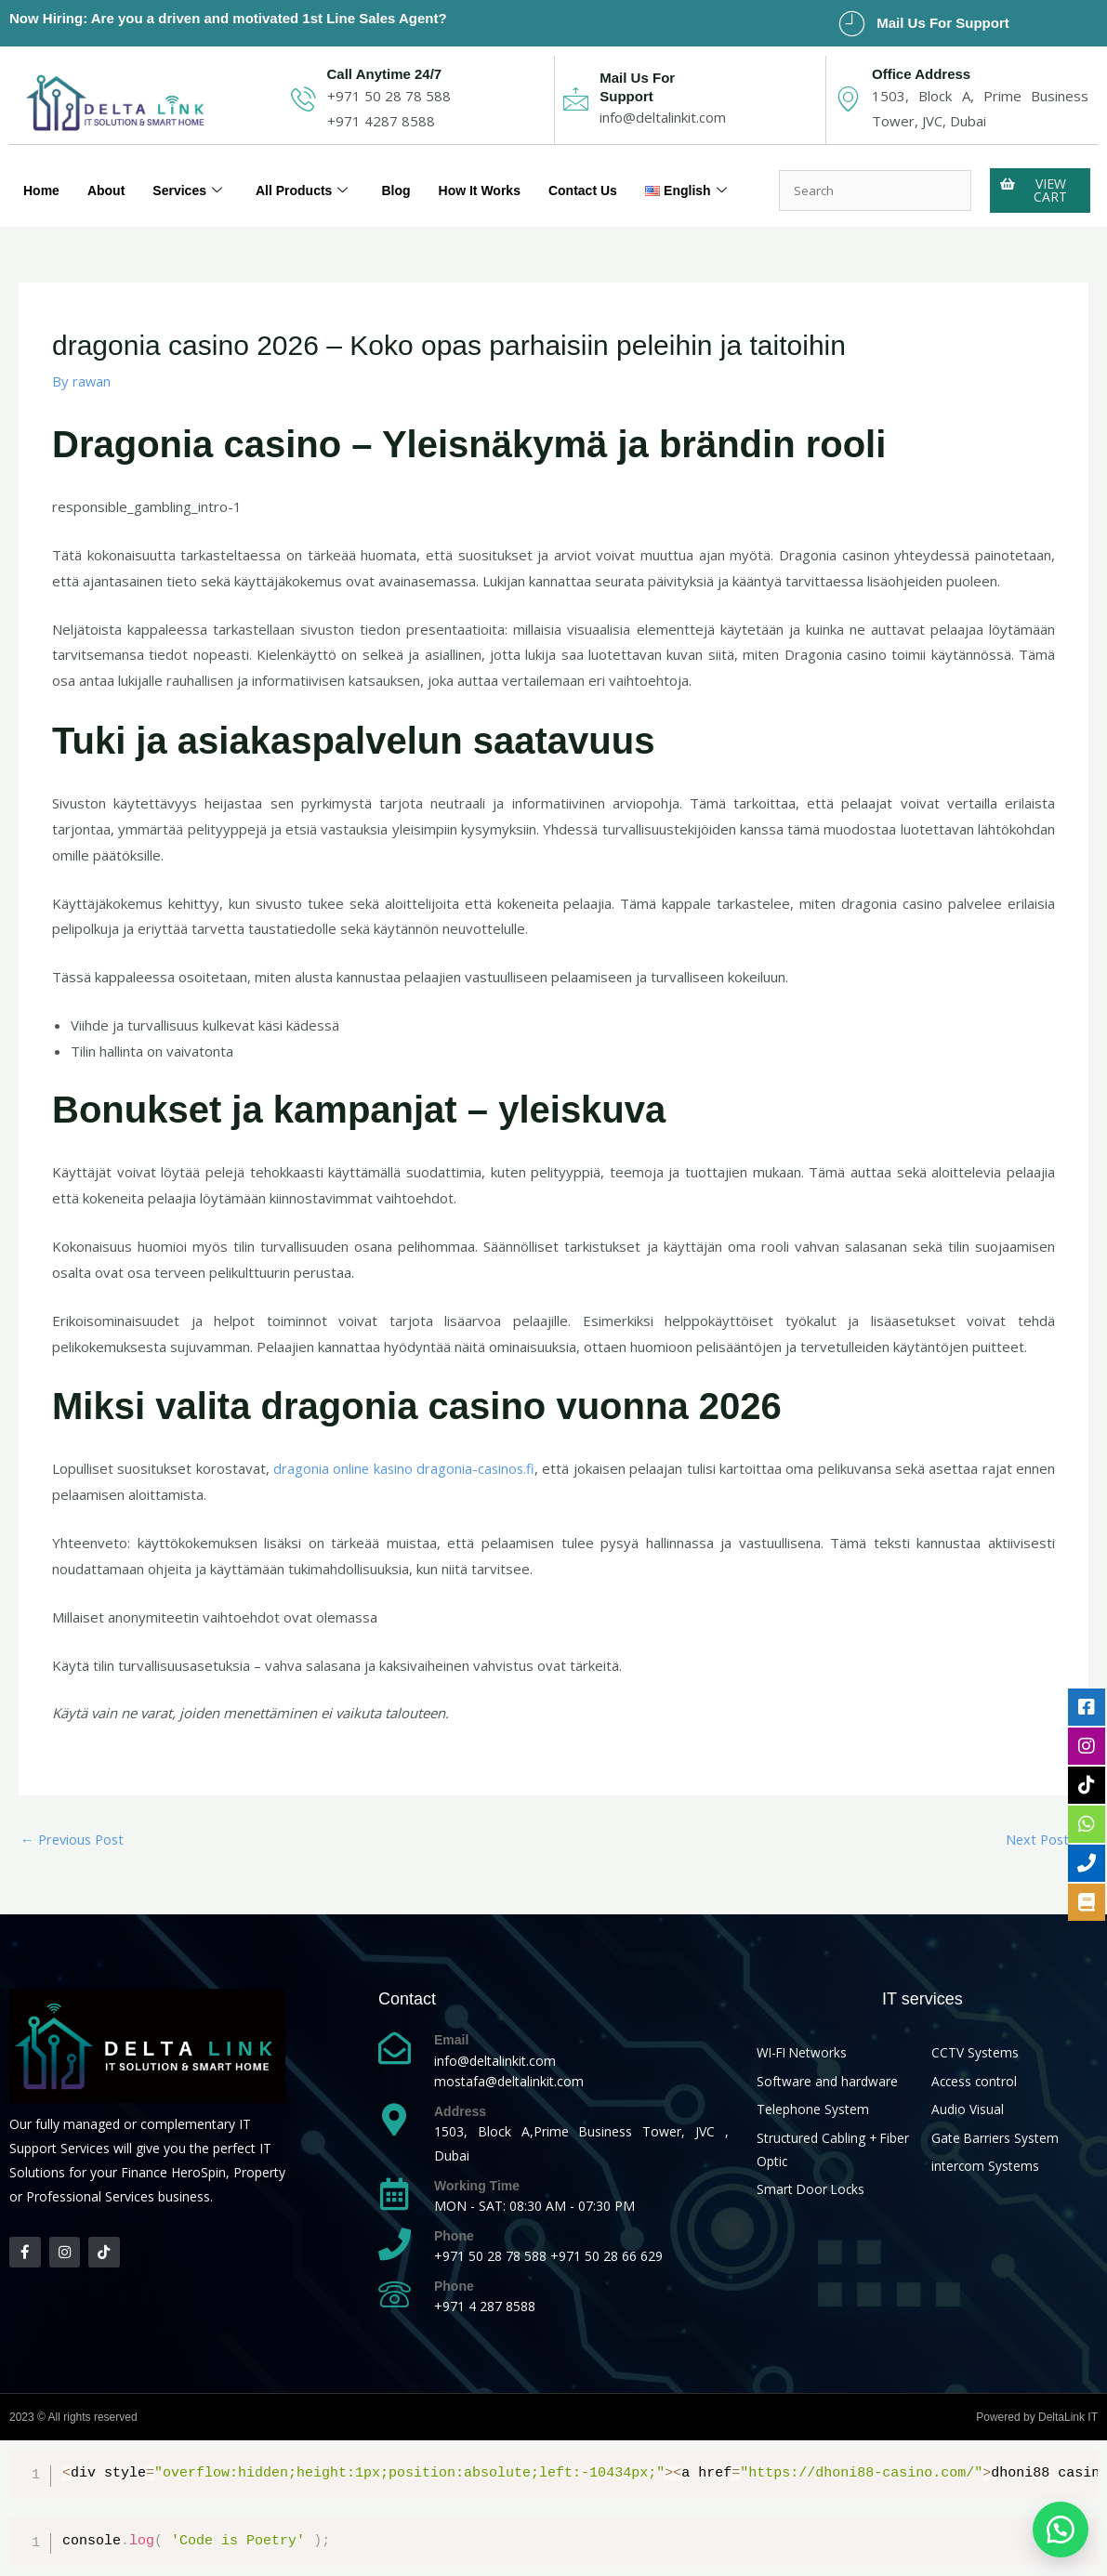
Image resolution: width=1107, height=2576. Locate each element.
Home (42, 177)
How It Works (499, 177)
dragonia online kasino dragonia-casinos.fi (404, 1468)
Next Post (1045, 1839)
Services (194, 176)
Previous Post (74, 1839)
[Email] (394, 2048)
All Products (313, 176)
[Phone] (394, 2244)
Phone (454, 2236)
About (110, 177)
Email (451, 2040)
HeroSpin (198, 2173)
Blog (411, 177)
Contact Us (607, 177)
